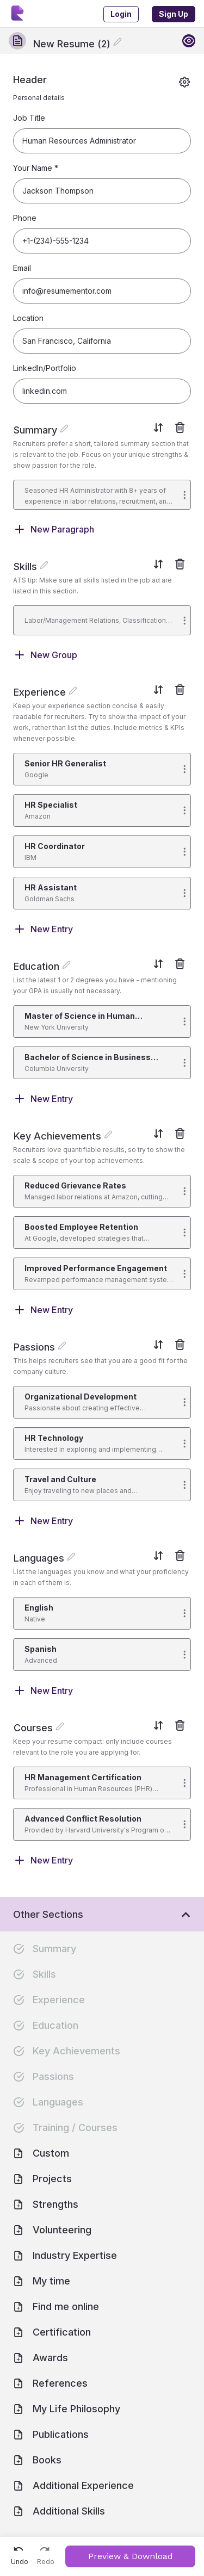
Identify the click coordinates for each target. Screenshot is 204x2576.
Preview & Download (130, 2556)
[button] (102, 495)
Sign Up (173, 13)
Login (121, 13)
